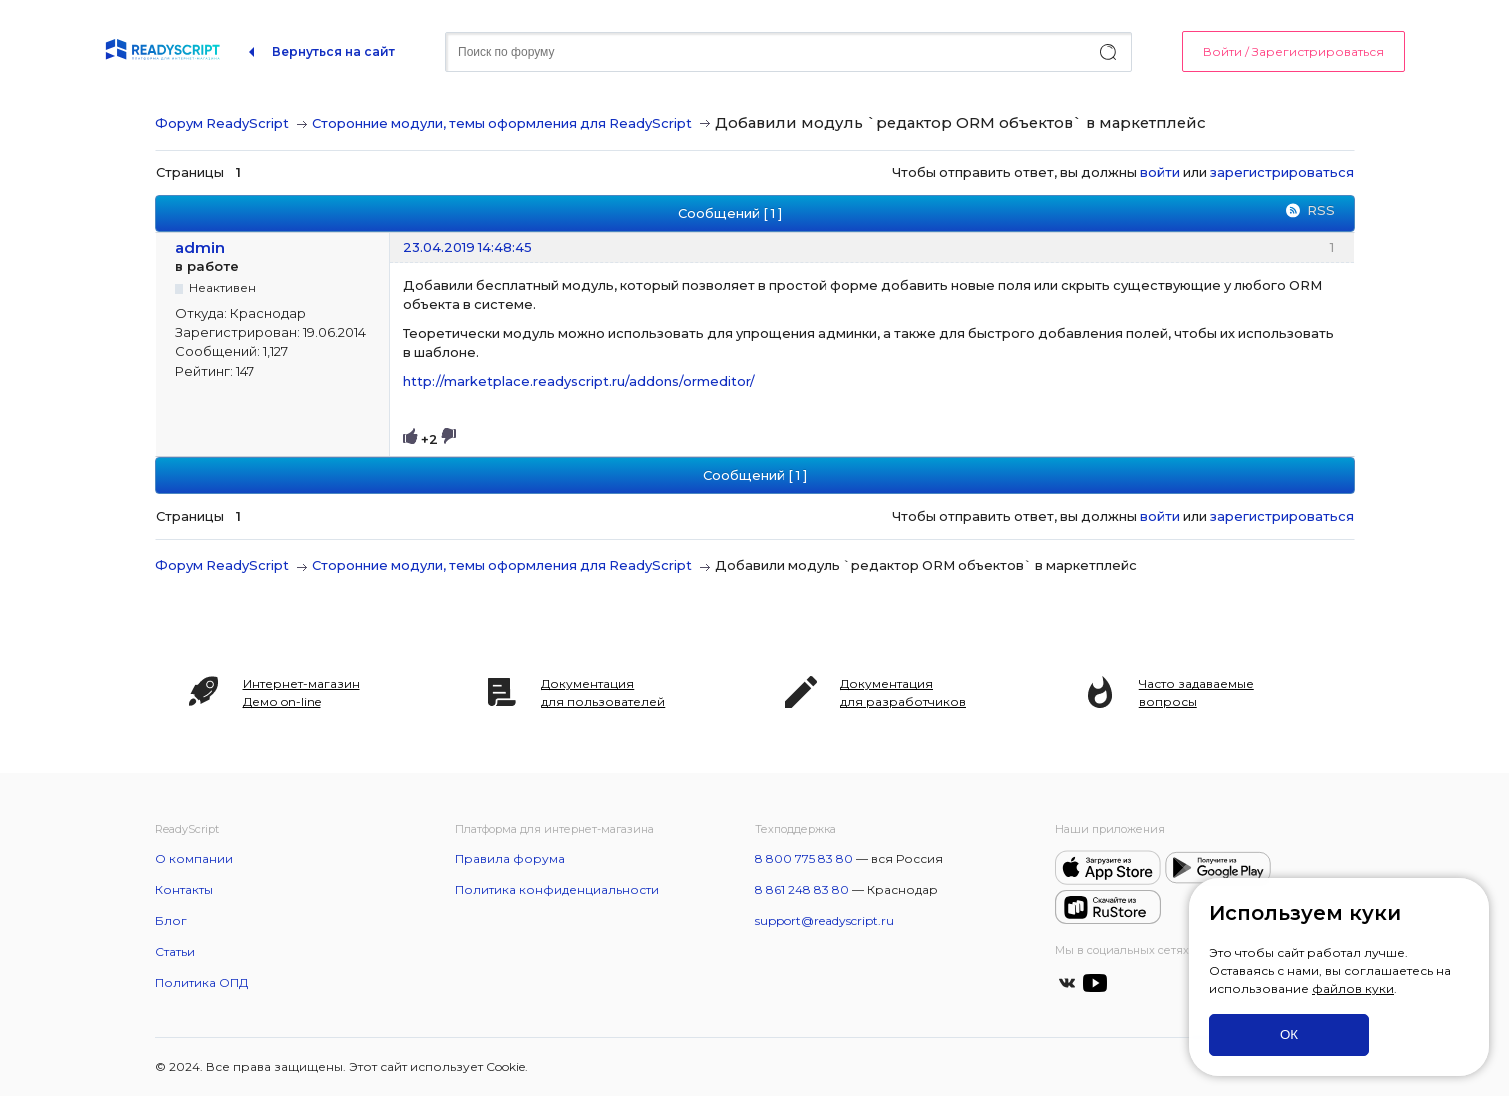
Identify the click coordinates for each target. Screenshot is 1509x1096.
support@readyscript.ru (824, 920)
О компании (194, 858)
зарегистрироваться (1282, 172)
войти (1160, 172)
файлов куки (1353, 988)
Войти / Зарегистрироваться (1293, 51)
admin (200, 247)
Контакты (184, 889)
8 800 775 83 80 (804, 858)
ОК (1289, 1034)
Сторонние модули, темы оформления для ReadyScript (502, 123)
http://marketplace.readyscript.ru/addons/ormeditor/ (579, 381)
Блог (171, 920)
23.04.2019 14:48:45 (467, 247)
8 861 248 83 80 (802, 889)
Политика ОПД (201, 982)
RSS (1321, 210)
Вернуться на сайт (333, 51)
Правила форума (510, 858)
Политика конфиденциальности (557, 889)
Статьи (175, 951)
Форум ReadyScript (222, 123)
